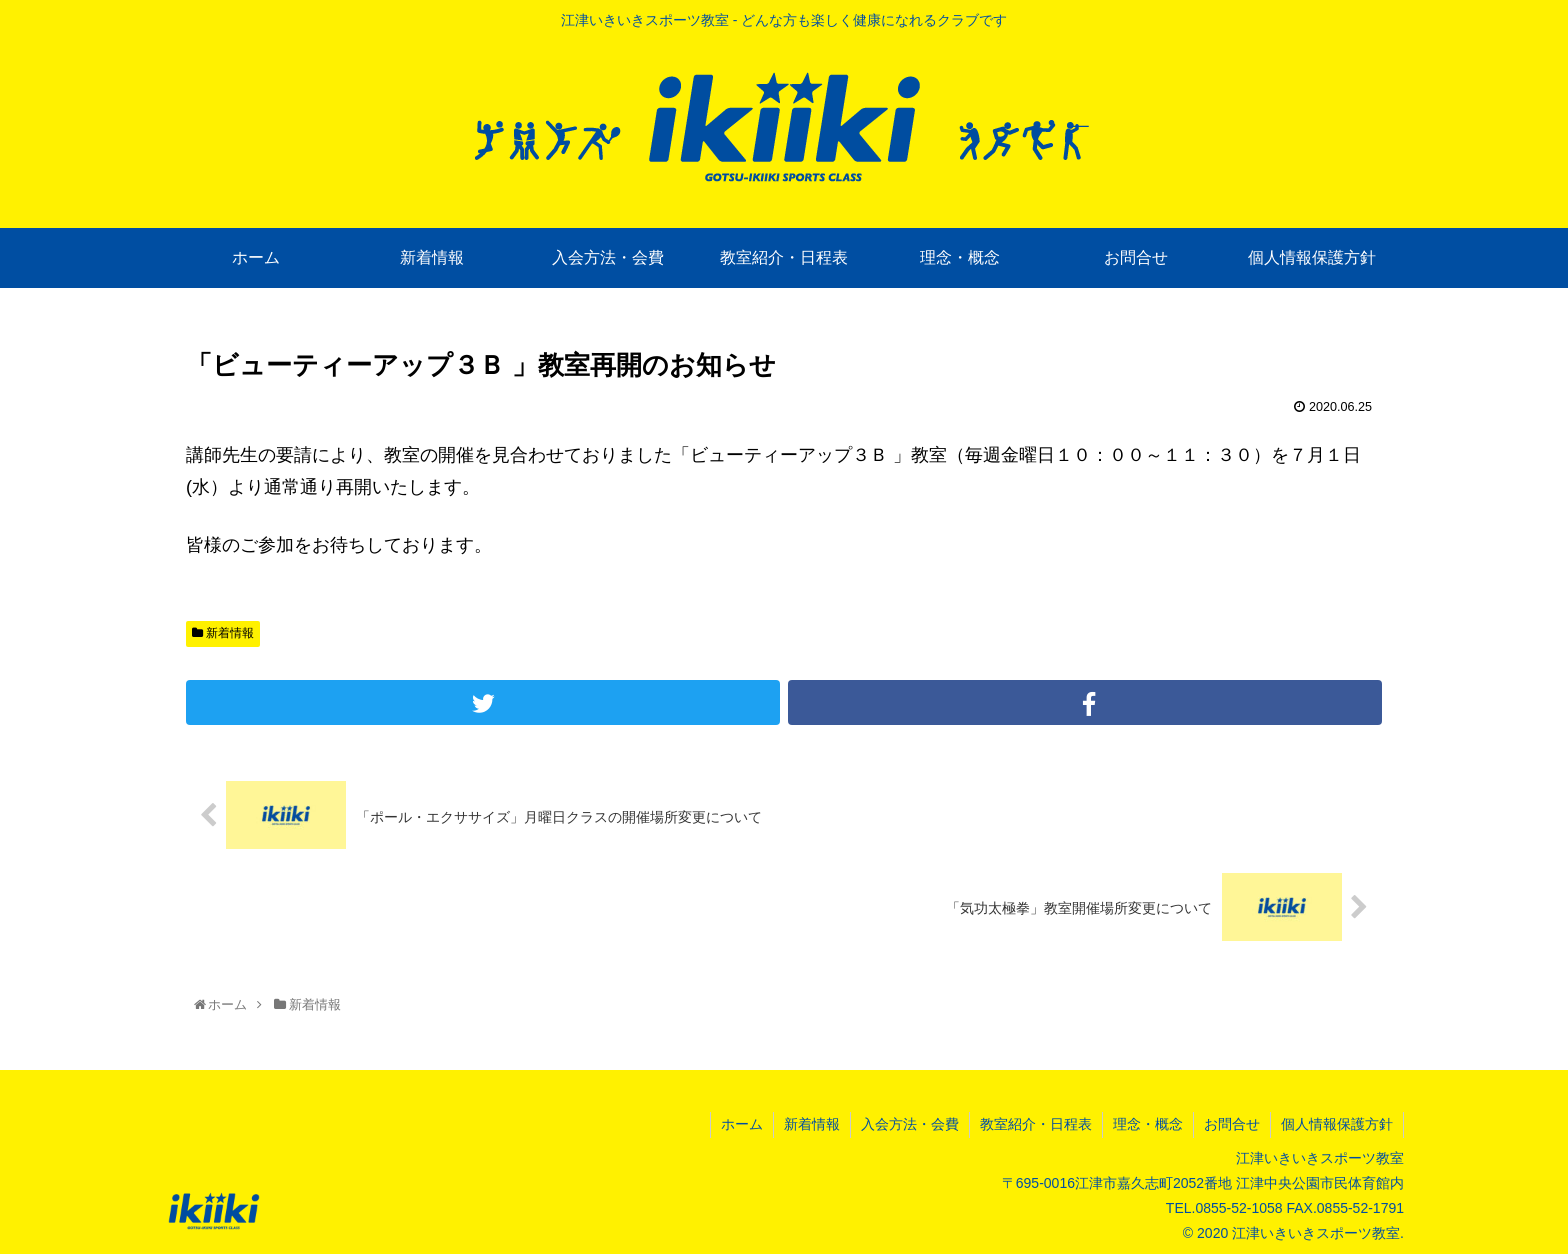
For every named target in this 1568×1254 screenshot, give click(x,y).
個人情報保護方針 (1337, 1124)
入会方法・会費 (910, 1124)
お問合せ (1232, 1124)
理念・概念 (1148, 1124)
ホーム (742, 1124)
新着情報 (223, 633)
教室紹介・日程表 (1036, 1124)
